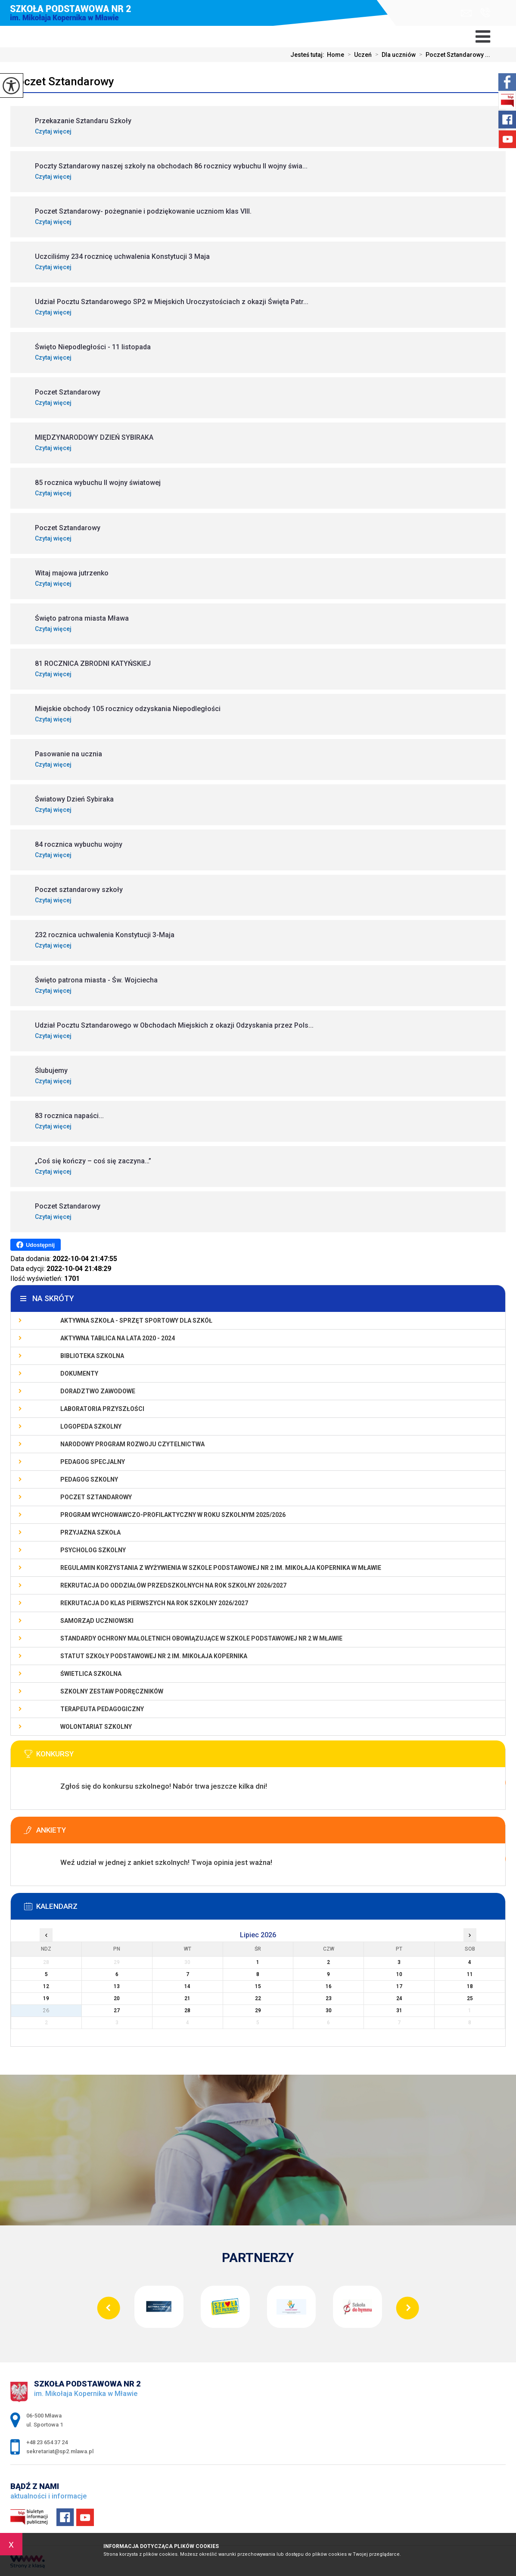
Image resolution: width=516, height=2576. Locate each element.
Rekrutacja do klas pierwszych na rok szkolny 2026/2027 (154, 1603)
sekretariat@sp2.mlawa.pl (466, 13)
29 (258, 2010)
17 (399, 1986)
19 (46, 1998)
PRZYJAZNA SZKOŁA (90, 1532)
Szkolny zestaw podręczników (111, 1691)
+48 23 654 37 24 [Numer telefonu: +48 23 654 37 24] (47, 2442)
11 (470, 1974)
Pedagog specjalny (92, 1461)
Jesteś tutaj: (308, 55)
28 (187, 2010)
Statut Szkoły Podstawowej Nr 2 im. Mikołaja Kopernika (153, 1656)
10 (399, 1974)
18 (470, 1986)
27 (117, 2010)
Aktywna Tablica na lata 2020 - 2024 (117, 1338)
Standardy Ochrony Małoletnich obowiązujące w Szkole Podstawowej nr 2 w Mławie (201, 1638)
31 (399, 2010)
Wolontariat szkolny (96, 1726)
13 (117, 1986)
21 (187, 1998)
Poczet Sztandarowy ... (453, 55)
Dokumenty (79, 1373)
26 (46, 2010)
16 (329, 1986)
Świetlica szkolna (90, 1673)
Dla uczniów (394, 55)
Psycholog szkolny (93, 1550)
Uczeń (358, 55)
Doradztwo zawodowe (97, 1391)
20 (117, 1998)
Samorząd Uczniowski (97, 1620)
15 (258, 1986)
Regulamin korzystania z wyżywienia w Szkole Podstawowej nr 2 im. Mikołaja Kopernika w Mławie (220, 1567)
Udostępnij (35, 1244)
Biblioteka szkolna (92, 1355)
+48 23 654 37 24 (485, 12)
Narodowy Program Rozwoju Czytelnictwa (132, 1444)
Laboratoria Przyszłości (102, 1408)
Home (335, 55)
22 (258, 1998)
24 (399, 1998)
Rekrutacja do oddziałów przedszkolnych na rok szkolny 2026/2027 (173, 1585)
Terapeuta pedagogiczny (102, 1709)
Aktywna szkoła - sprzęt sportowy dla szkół (136, 1320)
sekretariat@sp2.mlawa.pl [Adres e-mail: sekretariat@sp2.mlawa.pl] (59, 2451)
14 (187, 1986)
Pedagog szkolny (89, 1479)
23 (329, 1998)
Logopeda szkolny (90, 1426)
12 (46, 1986)
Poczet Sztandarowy (62, 81)
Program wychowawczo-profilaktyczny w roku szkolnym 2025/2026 (173, 1514)
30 (329, 2010)
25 (470, 1998)
